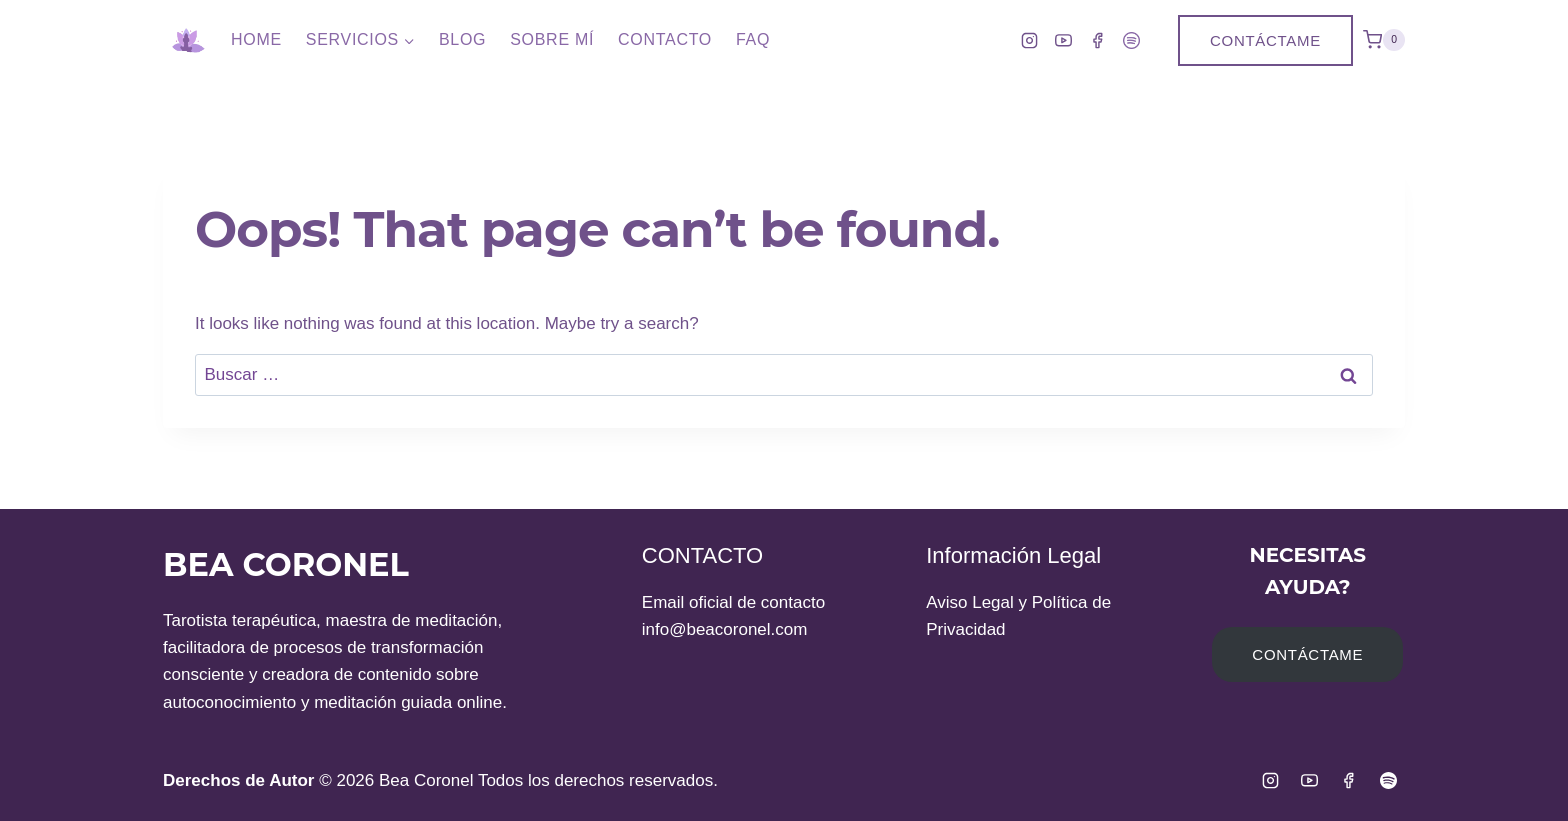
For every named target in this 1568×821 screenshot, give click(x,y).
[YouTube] (1063, 40)
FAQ (753, 39)
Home (256, 39)
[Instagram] (1029, 40)
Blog (462, 39)
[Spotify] (1131, 40)
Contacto (665, 39)
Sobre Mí (552, 39)
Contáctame (1265, 40)
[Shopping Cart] (1384, 40)
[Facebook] (1097, 40)
